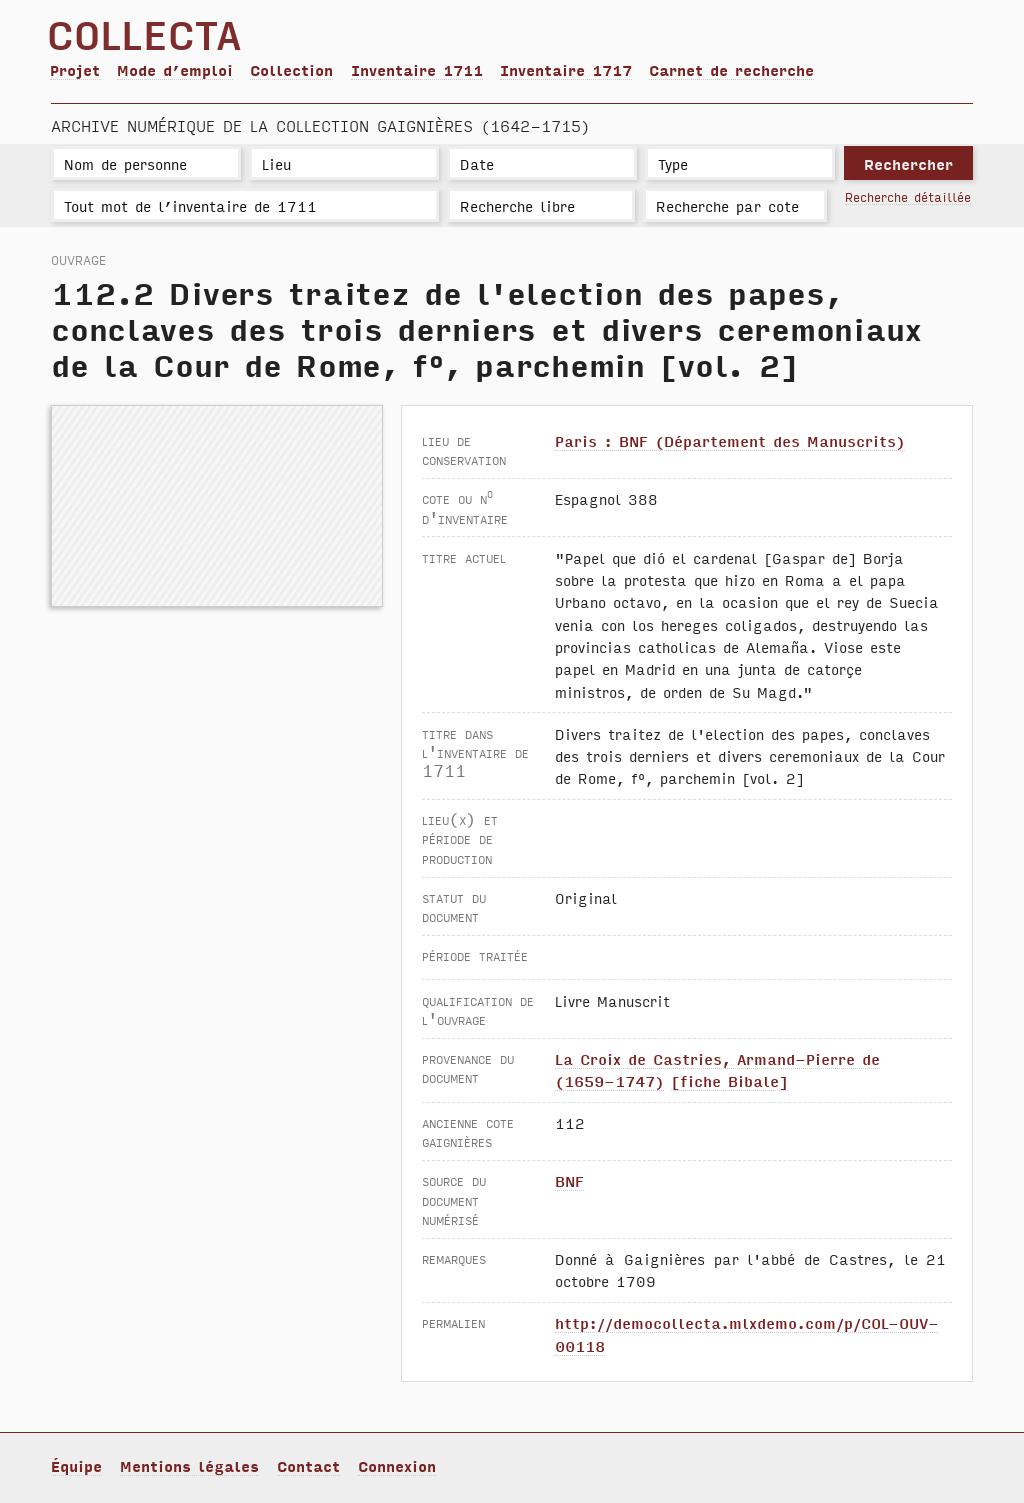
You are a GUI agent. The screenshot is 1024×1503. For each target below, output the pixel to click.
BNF (569, 1180)
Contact (308, 1465)
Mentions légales (189, 1465)
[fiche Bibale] (729, 1080)
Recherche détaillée (908, 196)
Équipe (76, 1465)
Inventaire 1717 (566, 69)
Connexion (397, 1465)
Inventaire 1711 (417, 69)
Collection (291, 69)
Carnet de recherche (731, 69)
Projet (75, 69)
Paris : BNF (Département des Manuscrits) (730, 440)
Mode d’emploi (175, 69)
